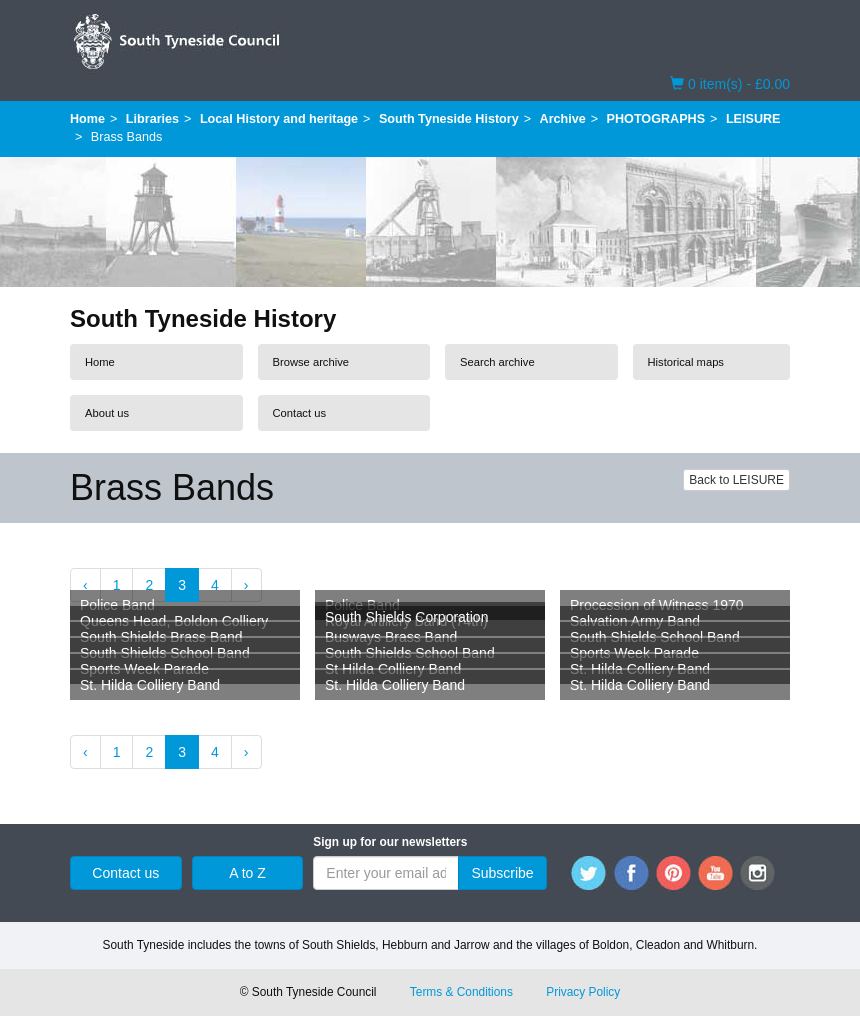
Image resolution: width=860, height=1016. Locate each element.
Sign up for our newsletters (390, 842)
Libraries (152, 119)
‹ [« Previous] (85, 585)
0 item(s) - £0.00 (730, 83)
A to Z (247, 873)
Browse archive (311, 362)
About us (107, 413)
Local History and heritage (279, 119)
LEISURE (753, 119)
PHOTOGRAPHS (656, 119)
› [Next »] (246, 585)
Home (87, 119)
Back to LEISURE (736, 480)
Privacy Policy (583, 992)
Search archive (497, 362)
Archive (563, 119)
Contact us (299, 413)
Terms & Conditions (461, 992)
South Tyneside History (449, 119)
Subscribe (502, 873)
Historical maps (686, 362)
